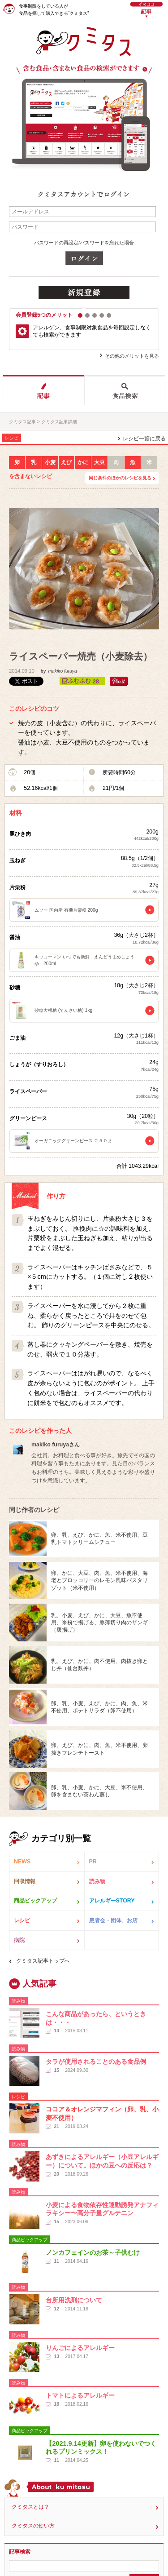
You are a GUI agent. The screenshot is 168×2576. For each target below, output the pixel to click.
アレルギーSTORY (112, 1901)
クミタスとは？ (30, 2507)
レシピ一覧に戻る (144, 438)
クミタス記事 (22, 421)
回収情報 (24, 1881)
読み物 (97, 1881)
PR (93, 1861)
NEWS (22, 1861)
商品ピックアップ (35, 1901)
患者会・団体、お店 (113, 1920)
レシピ (22, 1920)
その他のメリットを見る (132, 356)
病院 (19, 1940)
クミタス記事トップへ (43, 1961)
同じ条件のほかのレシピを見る (120, 477)
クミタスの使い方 (33, 2526)
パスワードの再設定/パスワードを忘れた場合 (84, 242)
